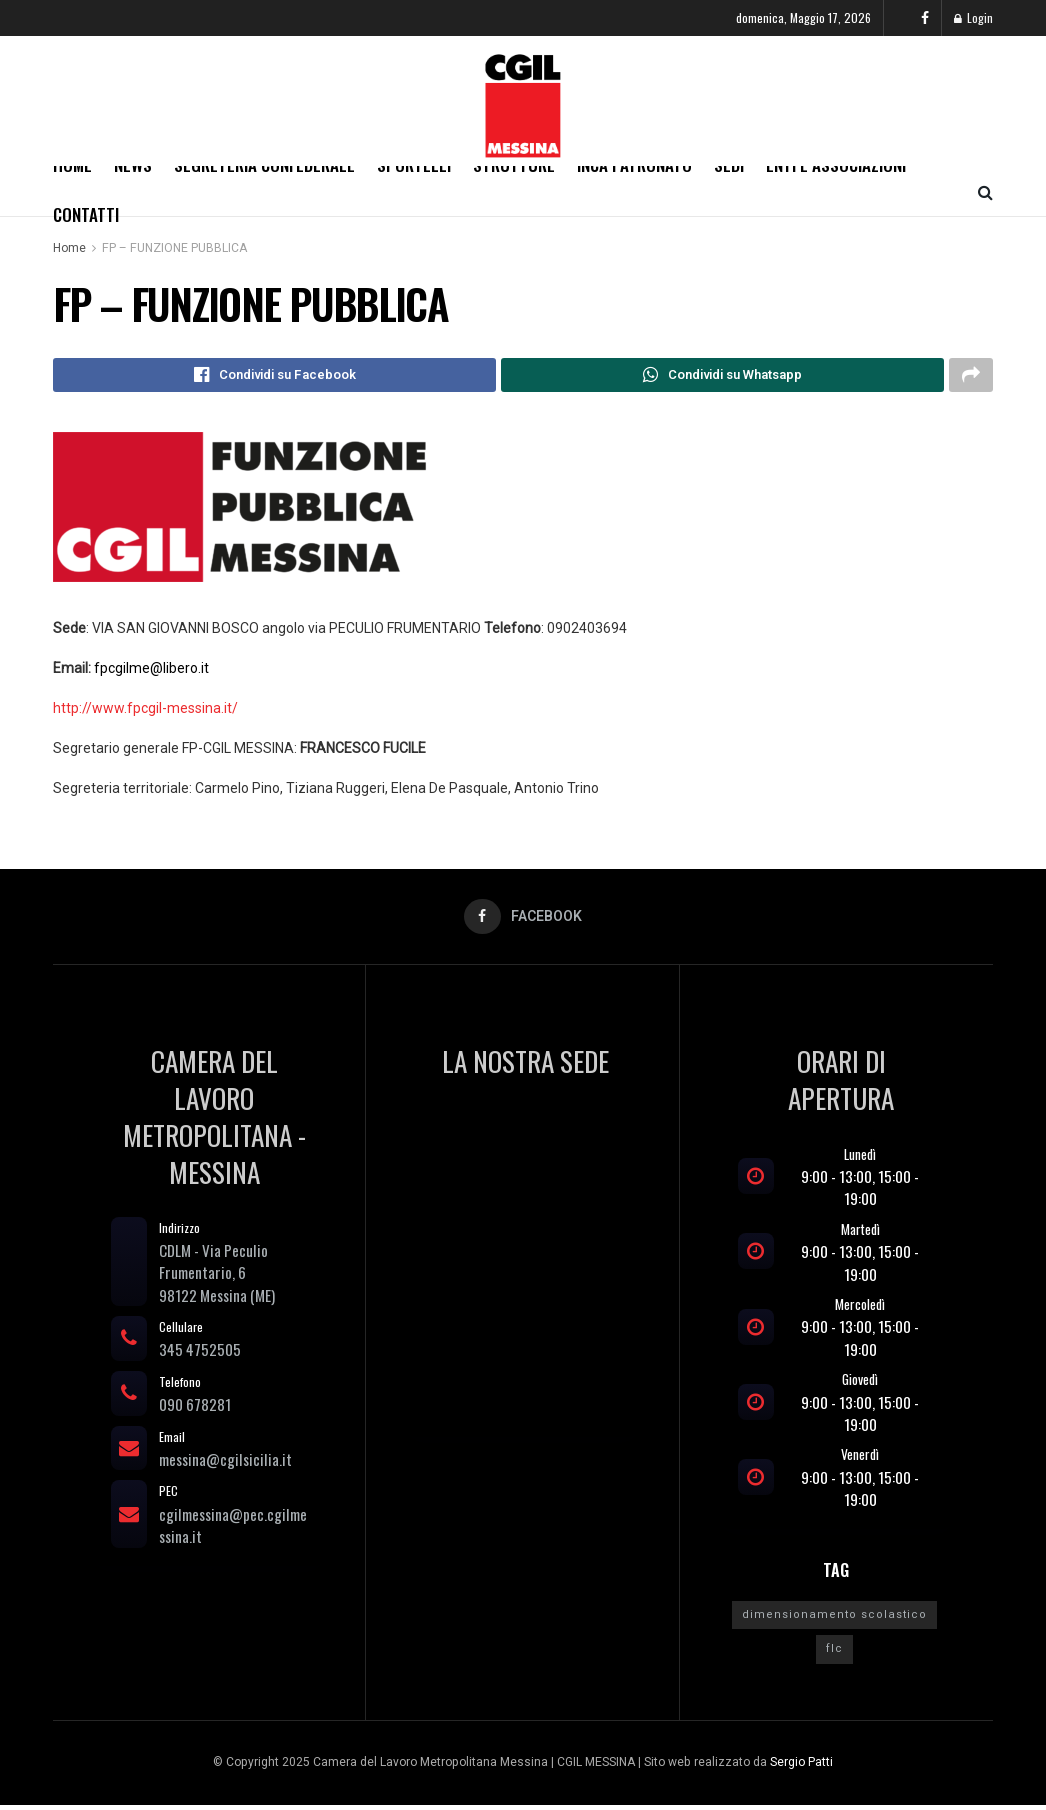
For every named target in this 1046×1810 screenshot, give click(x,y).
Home (69, 248)
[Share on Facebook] (274, 377)
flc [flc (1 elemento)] (834, 1653)
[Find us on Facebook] (925, 18)
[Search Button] (985, 191)
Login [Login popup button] (973, 17)
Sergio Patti (801, 1766)
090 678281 (195, 1409)
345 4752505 (200, 1354)
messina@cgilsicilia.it (225, 1463)
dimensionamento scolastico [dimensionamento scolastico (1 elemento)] (834, 1618)
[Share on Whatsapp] (722, 377)
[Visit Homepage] (522, 101)
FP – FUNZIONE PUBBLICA (174, 248)
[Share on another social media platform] (971, 377)
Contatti (86, 214)
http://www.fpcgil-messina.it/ (145, 711)
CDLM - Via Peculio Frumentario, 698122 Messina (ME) (217, 1276)
